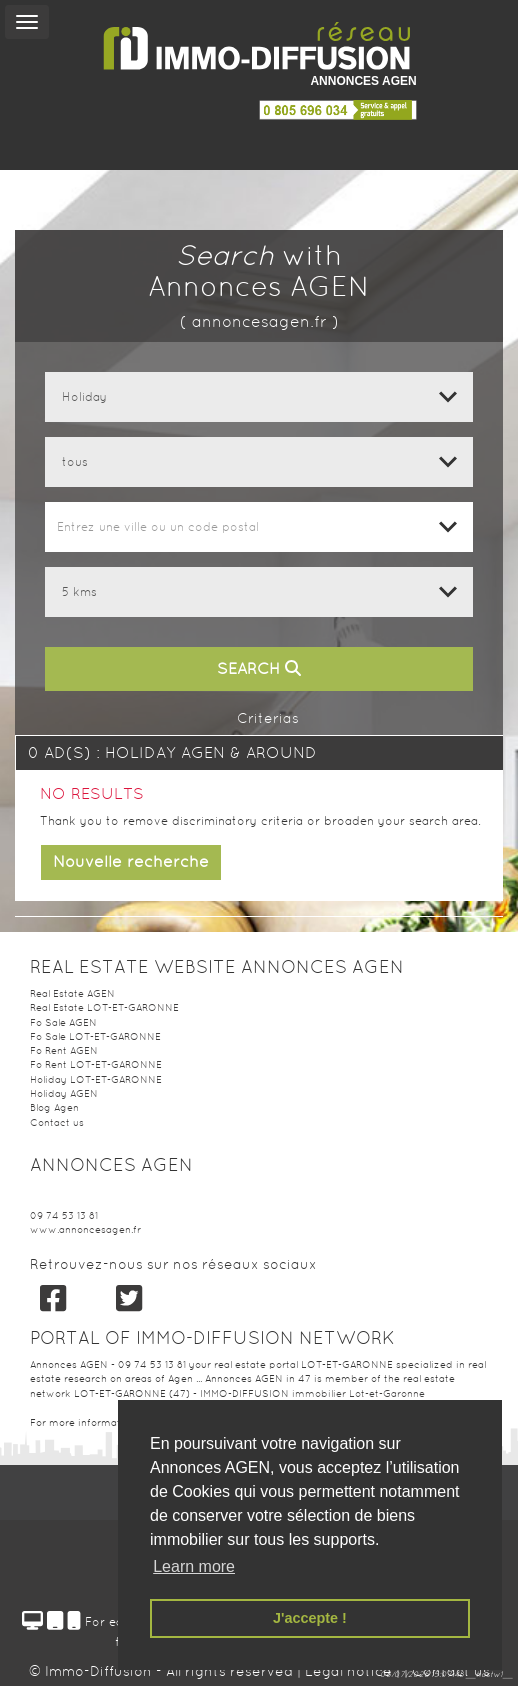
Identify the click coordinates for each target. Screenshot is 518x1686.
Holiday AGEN (64, 1093)
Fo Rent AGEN (64, 1050)
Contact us (57, 1122)
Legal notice (350, 1671)
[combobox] (259, 527)
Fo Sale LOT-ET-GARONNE (95, 1036)
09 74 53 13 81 (64, 1215)
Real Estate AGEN (72, 993)
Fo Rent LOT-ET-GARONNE (96, 1064)
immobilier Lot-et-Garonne (358, 1393)
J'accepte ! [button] (310, 1618)
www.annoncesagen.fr (85, 1229)
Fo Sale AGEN (63, 1022)
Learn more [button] (194, 1566)
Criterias (259, 718)
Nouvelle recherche (131, 861)
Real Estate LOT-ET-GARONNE (104, 1007)
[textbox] (259, 527)
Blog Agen (54, 1107)
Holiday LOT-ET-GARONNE (96, 1079)
